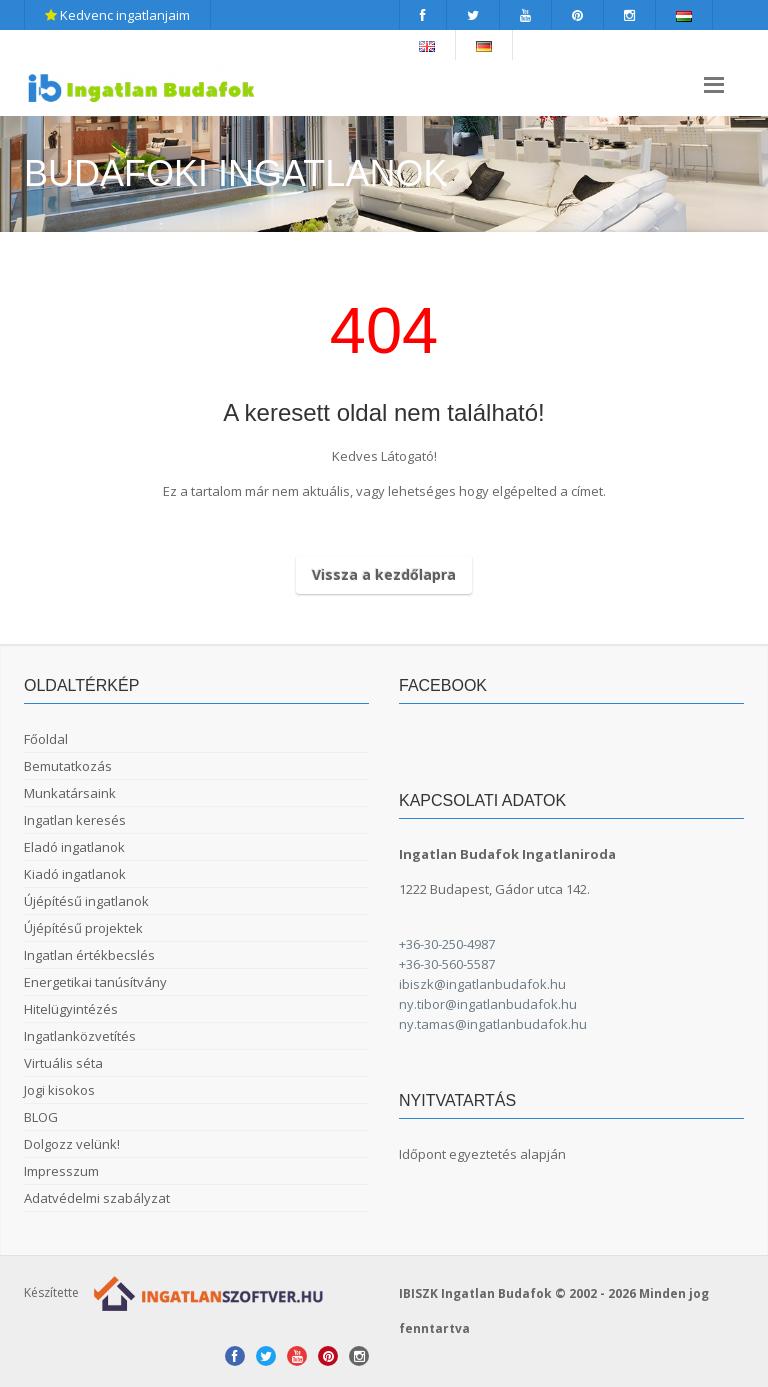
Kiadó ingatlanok (75, 874)
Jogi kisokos (59, 1090)
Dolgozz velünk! (72, 1144)
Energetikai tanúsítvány (95, 982)
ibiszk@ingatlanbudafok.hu (482, 984)
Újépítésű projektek (83, 928)
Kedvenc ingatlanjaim (117, 15)
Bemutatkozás (68, 766)
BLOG (41, 1117)
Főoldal (46, 739)
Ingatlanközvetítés (80, 1036)
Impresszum (61, 1171)
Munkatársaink (70, 793)
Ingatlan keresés (75, 820)
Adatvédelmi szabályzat (97, 1198)
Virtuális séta (63, 1063)
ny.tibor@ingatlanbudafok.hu (488, 1004)
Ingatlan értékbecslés (89, 955)
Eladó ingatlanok (74, 847)
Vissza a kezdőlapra (384, 574)
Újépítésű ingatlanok (86, 901)
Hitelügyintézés (71, 1009)
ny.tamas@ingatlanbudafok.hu (493, 1024)
